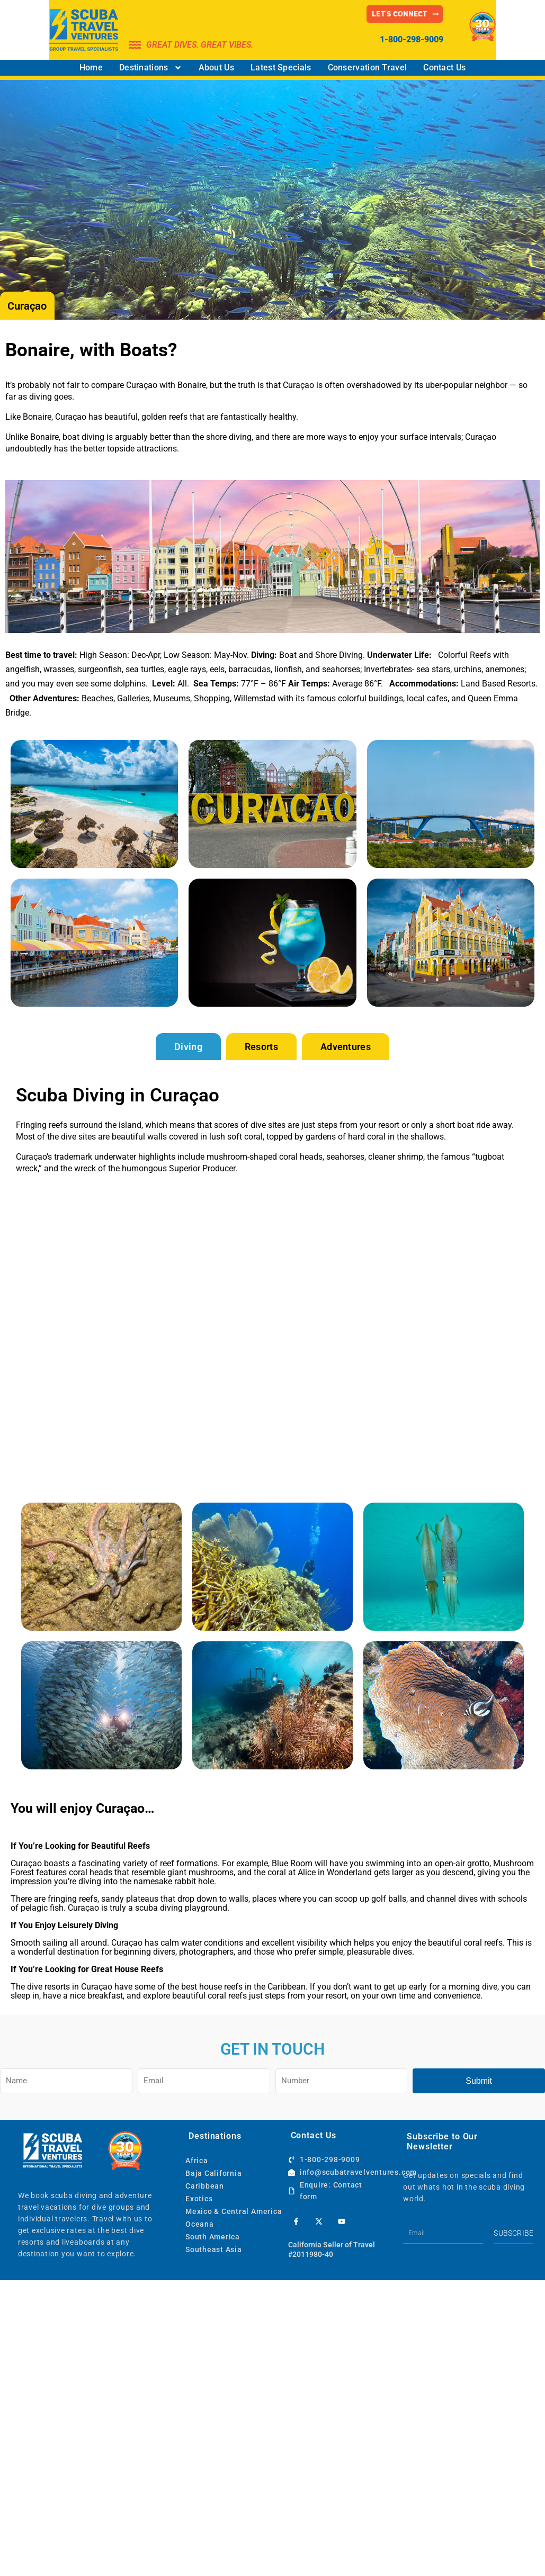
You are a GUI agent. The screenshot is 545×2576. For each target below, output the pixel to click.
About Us (216, 67)
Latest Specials (281, 67)
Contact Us (444, 67)
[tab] (188, 1046)
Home (91, 67)
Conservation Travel (367, 67)
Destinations (150, 67)
